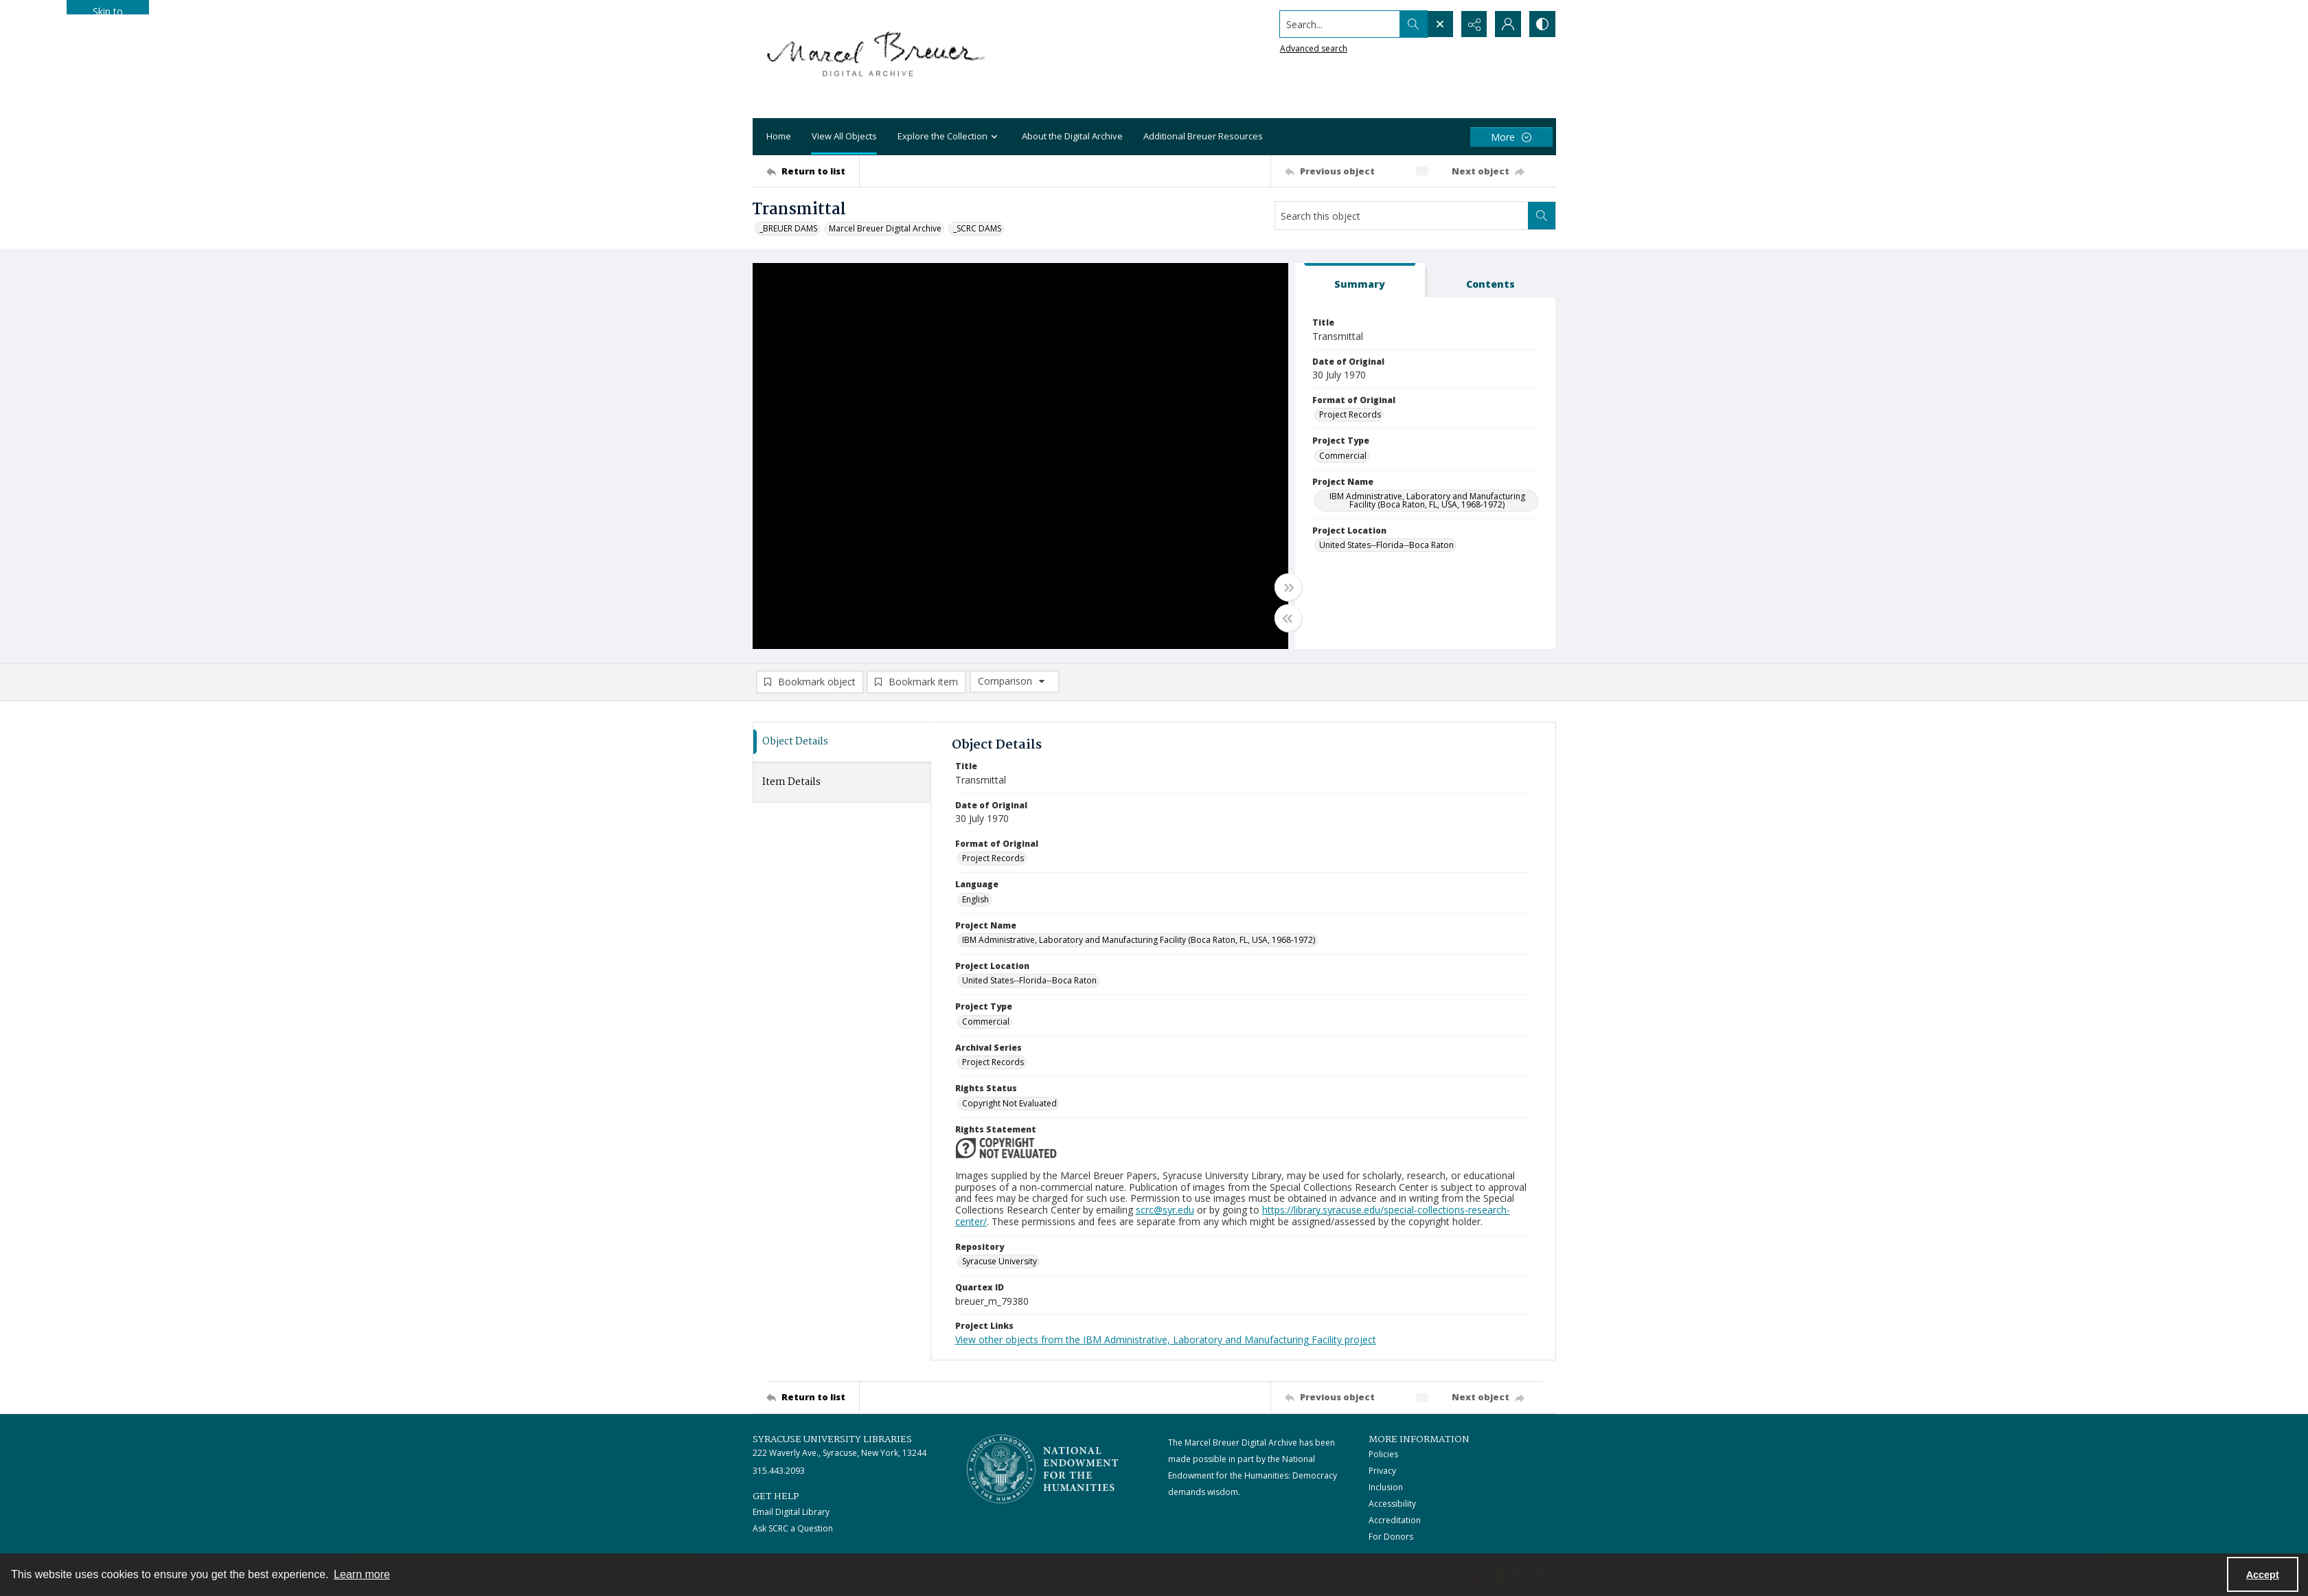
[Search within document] (1541, 215)
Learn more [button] (362, 1574)
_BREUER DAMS (788, 228)
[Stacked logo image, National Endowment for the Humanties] (1042, 1469)
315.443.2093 (779, 1471)
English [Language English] (975, 899)
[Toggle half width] (1288, 618)
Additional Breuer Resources (1203, 136)
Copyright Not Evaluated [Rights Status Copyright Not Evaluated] (1009, 1103)
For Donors (1391, 1536)
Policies (1383, 1454)
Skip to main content (108, 9)
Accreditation (1395, 1520)
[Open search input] (1439, 24)
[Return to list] (812, 171)
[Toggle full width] (1288, 587)
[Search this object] (1401, 215)
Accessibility (1392, 1503)
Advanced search (1313, 48)
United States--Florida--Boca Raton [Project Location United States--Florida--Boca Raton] (1386, 545)
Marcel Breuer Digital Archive (885, 228)
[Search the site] (1338, 24)
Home (778, 136)
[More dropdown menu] (1511, 137)
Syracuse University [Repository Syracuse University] (999, 1261)
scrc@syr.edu (1165, 1209)
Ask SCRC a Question (793, 1528)
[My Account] (1508, 24)
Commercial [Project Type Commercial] (1343, 455)
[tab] (1360, 280)
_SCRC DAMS (977, 228)
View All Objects (844, 136)
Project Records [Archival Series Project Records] (993, 1062)
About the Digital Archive (1072, 136)
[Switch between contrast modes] (1542, 24)
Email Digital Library (791, 1512)
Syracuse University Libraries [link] (832, 1439)
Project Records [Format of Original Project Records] (1350, 414)
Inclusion (1386, 1487)
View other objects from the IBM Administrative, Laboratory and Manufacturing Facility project (1165, 1339)
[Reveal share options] (1474, 24)
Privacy (1382, 1471)
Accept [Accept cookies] (2262, 1574)
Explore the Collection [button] (949, 137)
